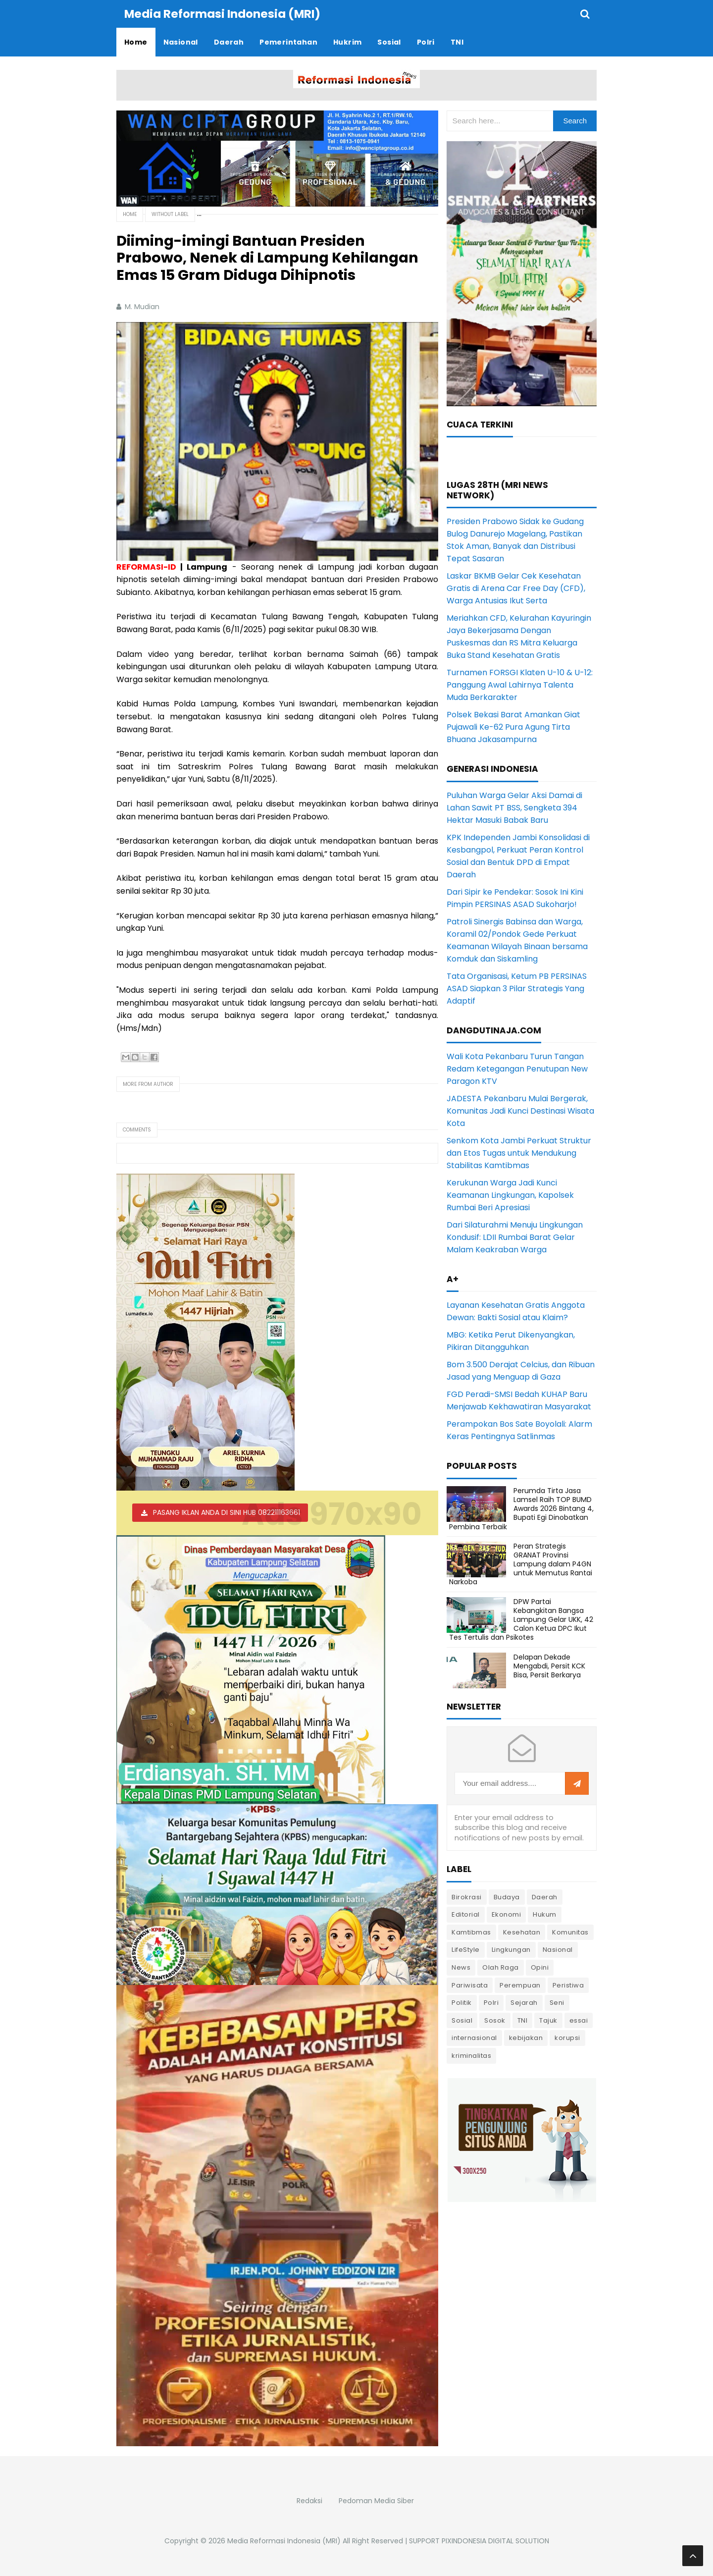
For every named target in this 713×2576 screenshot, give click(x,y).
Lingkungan (511, 1949)
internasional (474, 2037)
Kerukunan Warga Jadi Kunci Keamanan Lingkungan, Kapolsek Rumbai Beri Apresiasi (510, 1195)
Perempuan (520, 1985)
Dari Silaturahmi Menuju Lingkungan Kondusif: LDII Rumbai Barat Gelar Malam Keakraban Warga (515, 1237)
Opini (540, 1967)
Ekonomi (506, 1914)
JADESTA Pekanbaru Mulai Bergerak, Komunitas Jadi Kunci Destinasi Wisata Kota (520, 1111)
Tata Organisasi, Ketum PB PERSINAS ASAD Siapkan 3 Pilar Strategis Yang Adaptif (517, 988)
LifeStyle (466, 1949)
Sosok (495, 2020)
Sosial (462, 2020)
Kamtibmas (471, 1932)
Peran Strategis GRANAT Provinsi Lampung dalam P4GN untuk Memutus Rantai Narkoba (520, 1564)
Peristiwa (568, 1985)
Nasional (558, 1949)
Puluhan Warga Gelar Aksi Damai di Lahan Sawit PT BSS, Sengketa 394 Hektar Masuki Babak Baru (514, 808)
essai (578, 2020)
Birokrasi (467, 1897)
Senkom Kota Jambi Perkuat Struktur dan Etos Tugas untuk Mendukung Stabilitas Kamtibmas (519, 1153)
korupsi (567, 2037)
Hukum (545, 1914)
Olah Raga (500, 1967)
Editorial (466, 1914)
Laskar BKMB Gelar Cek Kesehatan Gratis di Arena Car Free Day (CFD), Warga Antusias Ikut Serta (516, 588)
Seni (557, 2002)
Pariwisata (470, 1985)
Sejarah (524, 2002)
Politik (462, 2002)
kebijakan (526, 2037)
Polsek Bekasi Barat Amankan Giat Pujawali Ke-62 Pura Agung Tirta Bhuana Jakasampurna (513, 727)
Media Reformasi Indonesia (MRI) (284, 2541)
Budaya (507, 1897)
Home (130, 214)
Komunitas (570, 1932)
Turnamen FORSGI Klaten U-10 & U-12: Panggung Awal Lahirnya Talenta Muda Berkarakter (520, 685)
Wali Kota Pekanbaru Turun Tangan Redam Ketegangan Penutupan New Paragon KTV (517, 1069)
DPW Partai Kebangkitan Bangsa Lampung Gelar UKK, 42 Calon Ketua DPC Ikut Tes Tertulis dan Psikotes (521, 1620)
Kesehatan (522, 1932)
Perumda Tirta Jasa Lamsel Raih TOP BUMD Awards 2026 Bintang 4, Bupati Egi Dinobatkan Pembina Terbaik (521, 1509)
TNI (522, 2020)
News (461, 1967)
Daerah (545, 1897)
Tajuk (548, 2020)
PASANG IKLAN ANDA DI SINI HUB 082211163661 (226, 1512)
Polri (491, 2002)
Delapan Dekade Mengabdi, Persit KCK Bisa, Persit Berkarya (549, 1666)
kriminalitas (471, 2055)
